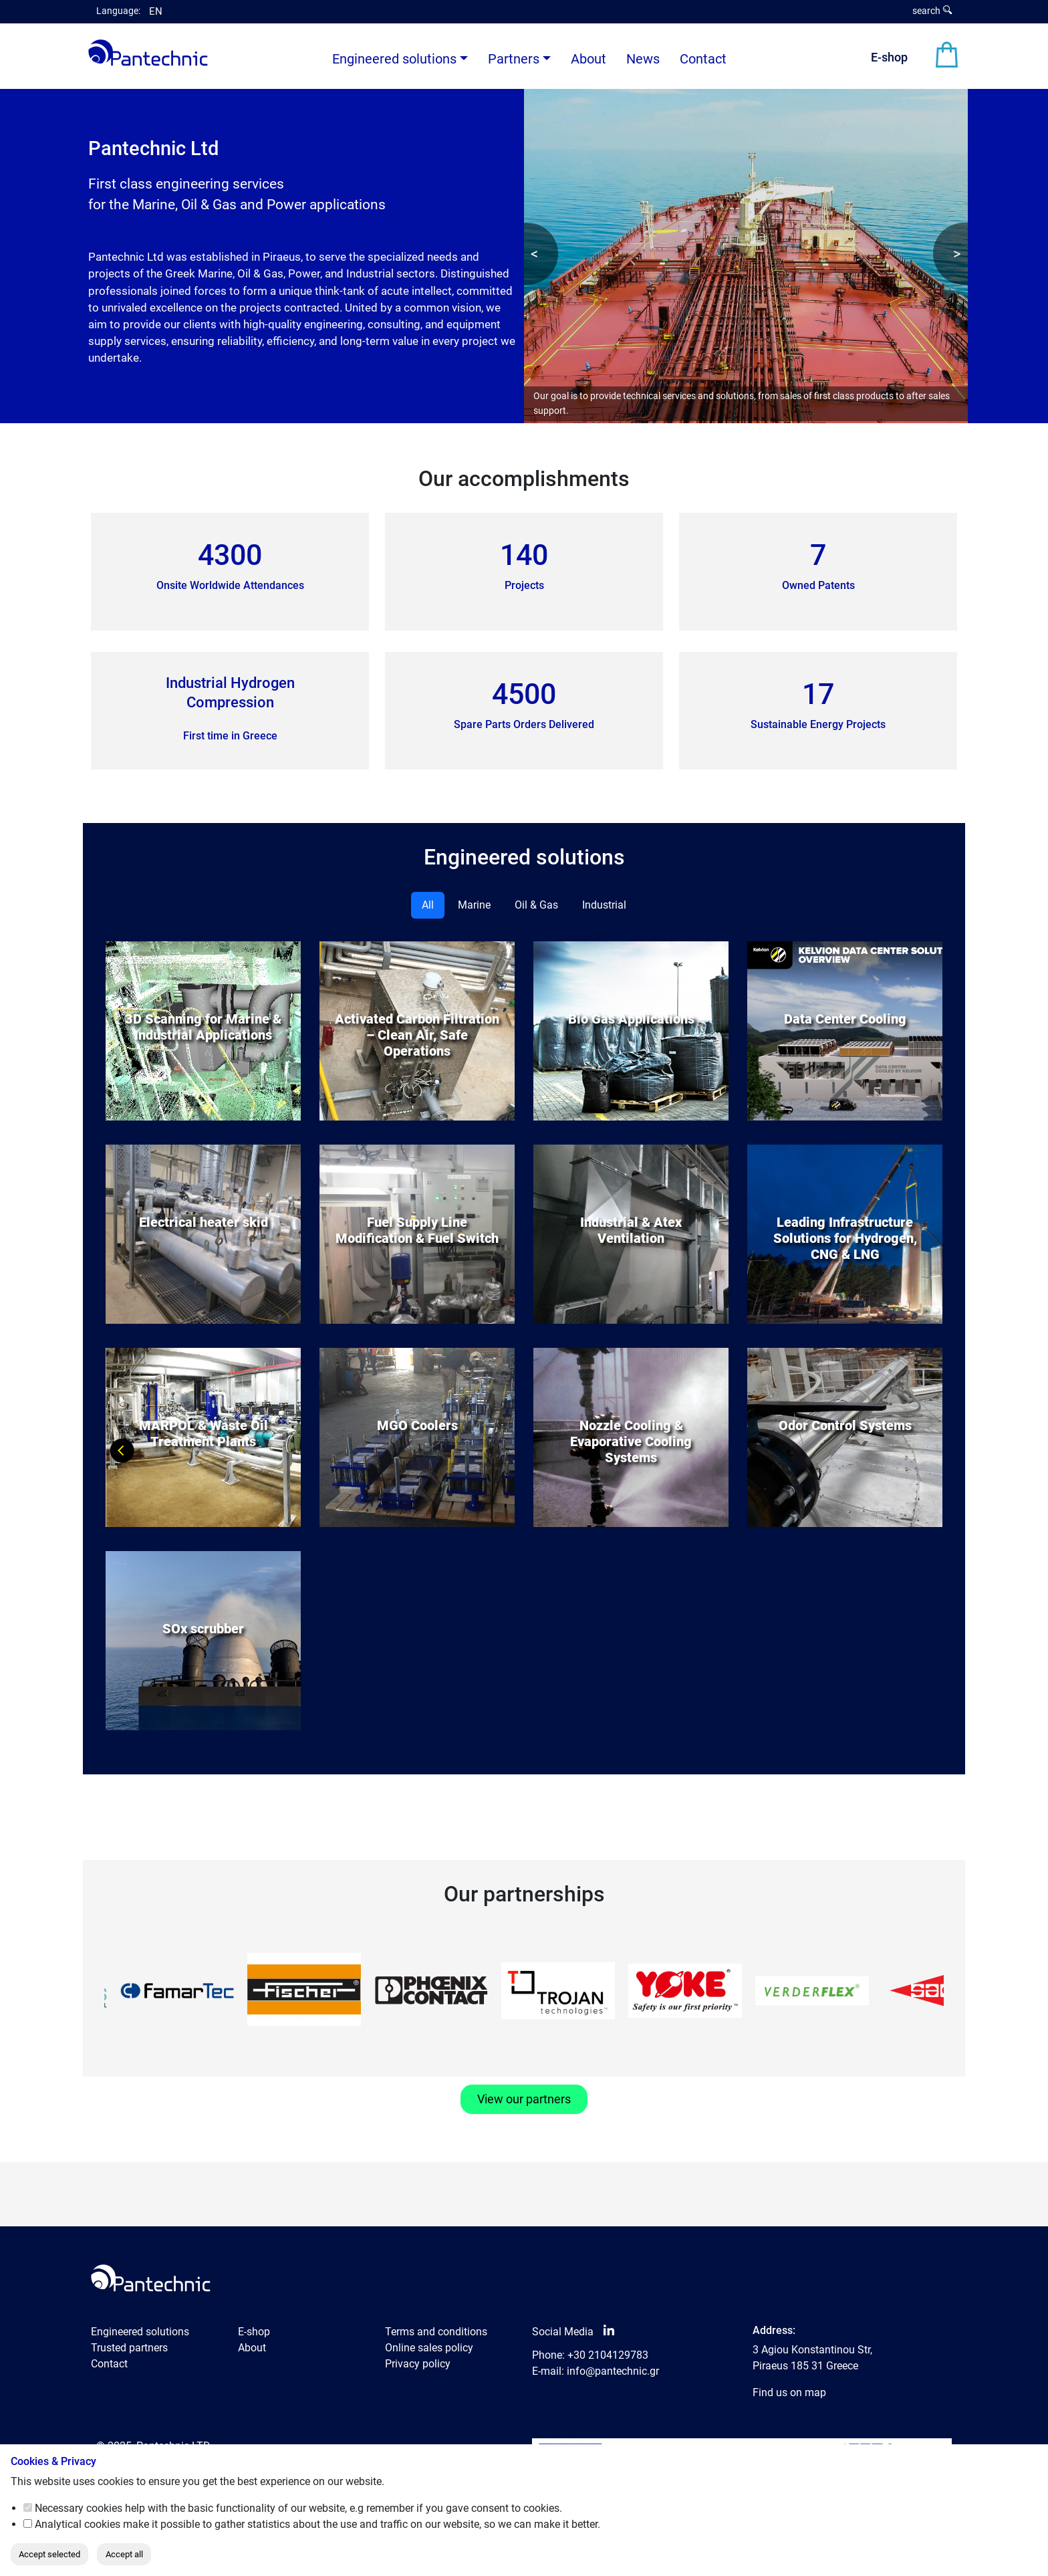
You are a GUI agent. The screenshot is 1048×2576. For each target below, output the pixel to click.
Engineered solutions (140, 2331)
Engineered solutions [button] (394, 59)
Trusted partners (129, 2347)
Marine (474, 905)
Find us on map (789, 2392)
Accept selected (49, 2554)
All (428, 905)
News (643, 59)
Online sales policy (429, 2347)
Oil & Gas (536, 905)
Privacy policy (417, 2363)
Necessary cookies (78, 2508)
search (932, 10)
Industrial (604, 905)
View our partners (524, 2099)
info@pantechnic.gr (613, 2371)
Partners (513, 59)
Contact (703, 59)
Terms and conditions (436, 2331)
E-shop (889, 57)
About (588, 59)
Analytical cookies (77, 2524)
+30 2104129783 (607, 2355)
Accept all (124, 2554)
